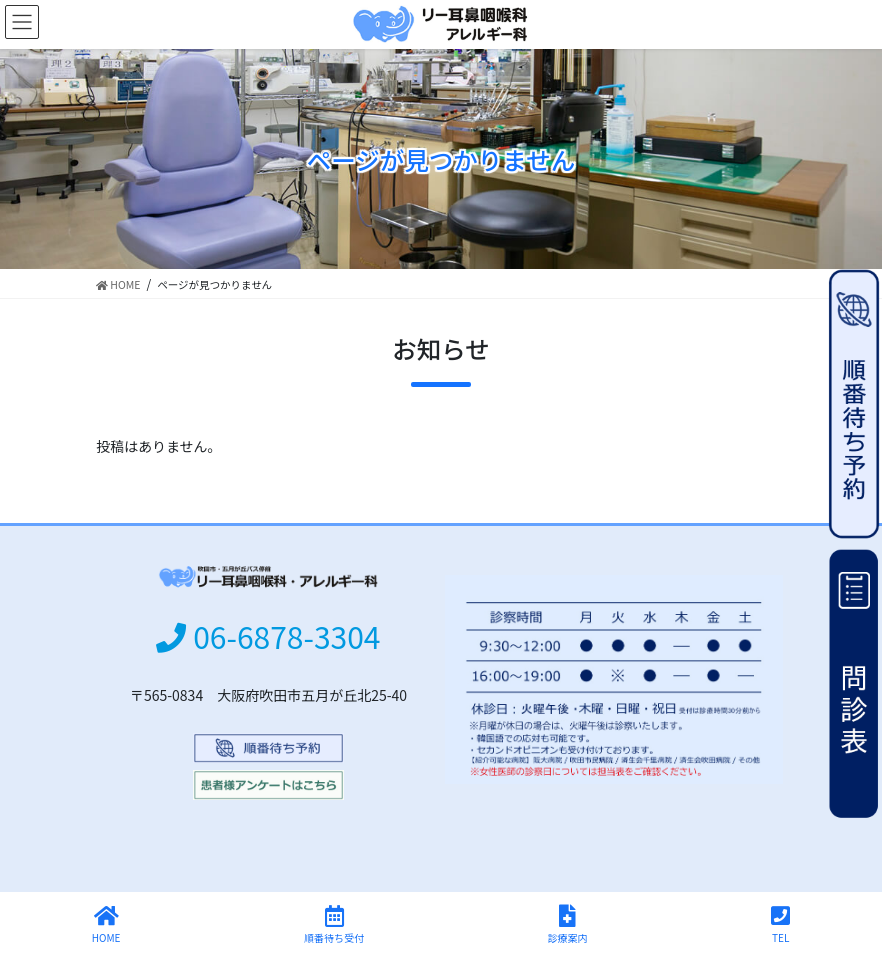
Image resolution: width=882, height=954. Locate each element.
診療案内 (568, 924)
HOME (106, 924)
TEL (780, 924)
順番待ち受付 (334, 924)
